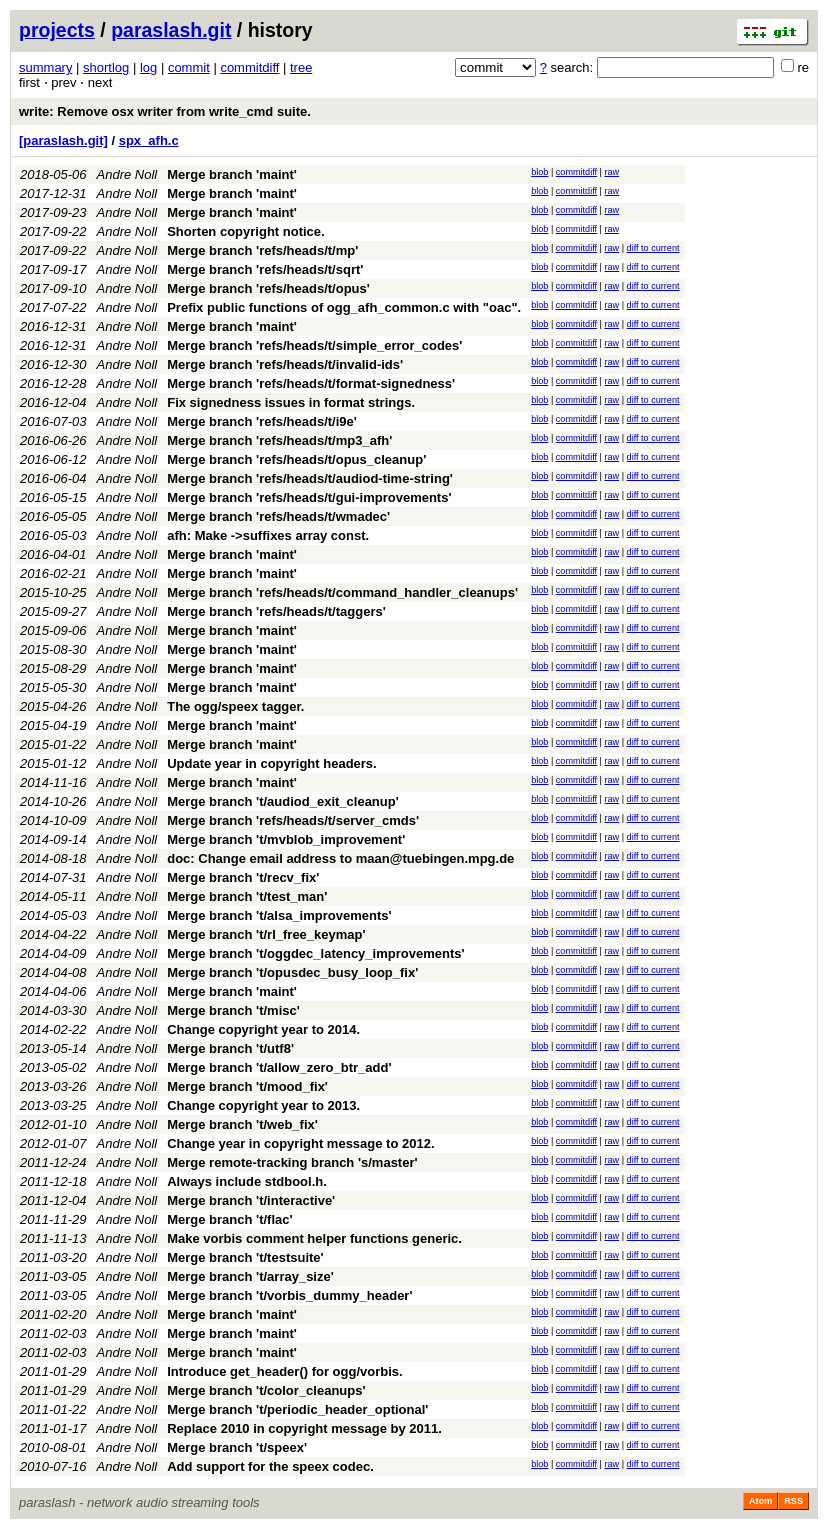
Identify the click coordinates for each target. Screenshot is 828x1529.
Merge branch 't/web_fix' (242, 1124)
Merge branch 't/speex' (237, 1447)
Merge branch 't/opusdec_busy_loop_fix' (292, 972)
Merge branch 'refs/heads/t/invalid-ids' (285, 364)
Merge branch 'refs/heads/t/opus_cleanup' (296, 459)
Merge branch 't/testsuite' (245, 1257)
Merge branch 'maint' (232, 174)
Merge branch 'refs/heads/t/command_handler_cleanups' (342, 592)
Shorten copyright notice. (245, 231)
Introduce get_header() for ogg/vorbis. (284, 1371)
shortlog (106, 67)
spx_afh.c (149, 140)
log (148, 67)
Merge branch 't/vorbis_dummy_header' (289, 1295)
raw (612, 172)
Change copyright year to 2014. (263, 1029)
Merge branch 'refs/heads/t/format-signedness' (311, 383)
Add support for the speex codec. (270, 1466)
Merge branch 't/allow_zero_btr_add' (279, 1067)
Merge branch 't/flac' (229, 1219)
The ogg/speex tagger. (235, 706)
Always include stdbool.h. (247, 1181)
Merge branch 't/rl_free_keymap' (266, 934)
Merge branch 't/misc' (233, 1010)
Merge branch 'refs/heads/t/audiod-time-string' (310, 478)
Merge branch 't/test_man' (247, 896)
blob (539, 172)
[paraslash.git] (63, 140)
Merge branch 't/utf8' (230, 1048)
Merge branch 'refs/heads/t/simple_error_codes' (314, 345)
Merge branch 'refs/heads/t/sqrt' (265, 269)
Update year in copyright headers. (272, 763)
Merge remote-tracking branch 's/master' (292, 1162)
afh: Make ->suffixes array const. (268, 535)
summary (45, 67)
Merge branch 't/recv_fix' (243, 877)
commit (189, 67)
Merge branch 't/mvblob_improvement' (286, 839)
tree (301, 67)
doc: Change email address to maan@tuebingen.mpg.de (340, 858)
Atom (760, 1501)
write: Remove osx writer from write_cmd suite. (165, 111)
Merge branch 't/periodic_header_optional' (297, 1409)
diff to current (653, 248)
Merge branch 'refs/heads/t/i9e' (262, 421)
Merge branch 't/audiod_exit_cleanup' (283, 801)
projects (57, 30)
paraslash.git (171, 30)
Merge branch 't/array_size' (250, 1276)
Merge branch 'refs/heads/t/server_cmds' (293, 820)
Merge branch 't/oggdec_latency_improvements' (315, 953)
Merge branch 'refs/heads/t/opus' (268, 288)
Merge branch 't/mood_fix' (247, 1086)
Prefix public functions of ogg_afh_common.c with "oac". (344, 307)
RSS (793, 1501)
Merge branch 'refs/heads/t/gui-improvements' (309, 497)
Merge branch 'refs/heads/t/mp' (262, 250)
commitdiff (249, 67)
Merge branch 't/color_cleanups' (266, 1390)
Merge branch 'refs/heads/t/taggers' (276, 611)
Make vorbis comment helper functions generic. (314, 1238)
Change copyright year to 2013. (263, 1105)
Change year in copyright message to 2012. (300, 1143)
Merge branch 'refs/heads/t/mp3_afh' (279, 440)
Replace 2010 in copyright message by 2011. (304, 1428)
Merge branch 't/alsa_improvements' (279, 915)
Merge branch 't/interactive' (251, 1200)
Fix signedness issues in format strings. (291, 402)
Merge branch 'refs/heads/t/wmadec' (278, 516)
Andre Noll (127, 174)
